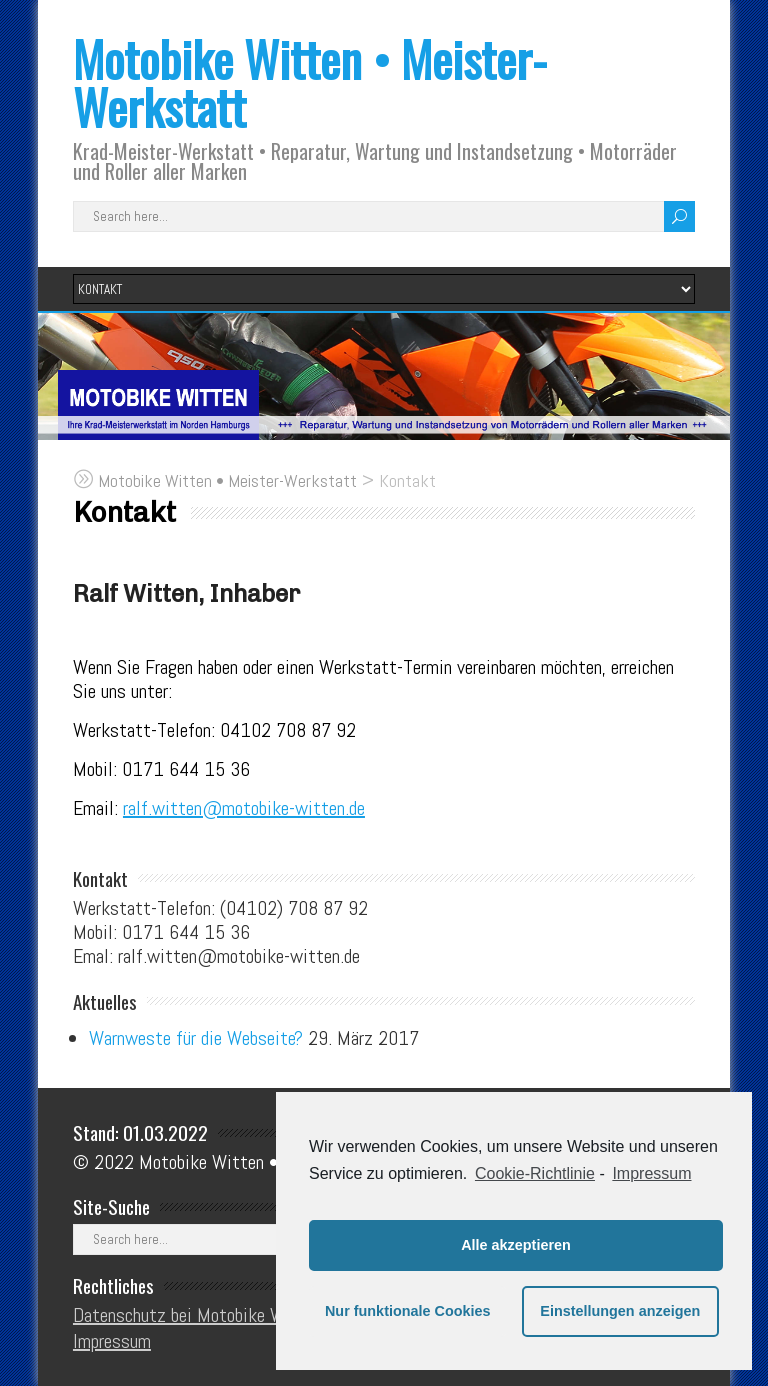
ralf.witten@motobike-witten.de (244, 808)
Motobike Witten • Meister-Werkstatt (310, 82)
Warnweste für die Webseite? (196, 1038)
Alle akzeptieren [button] (516, 1245)
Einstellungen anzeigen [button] (620, 1311)
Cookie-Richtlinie (535, 1173)
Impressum (112, 1341)
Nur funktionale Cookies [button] (408, 1311)
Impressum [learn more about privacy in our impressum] (651, 1173)
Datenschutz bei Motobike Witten (197, 1315)
